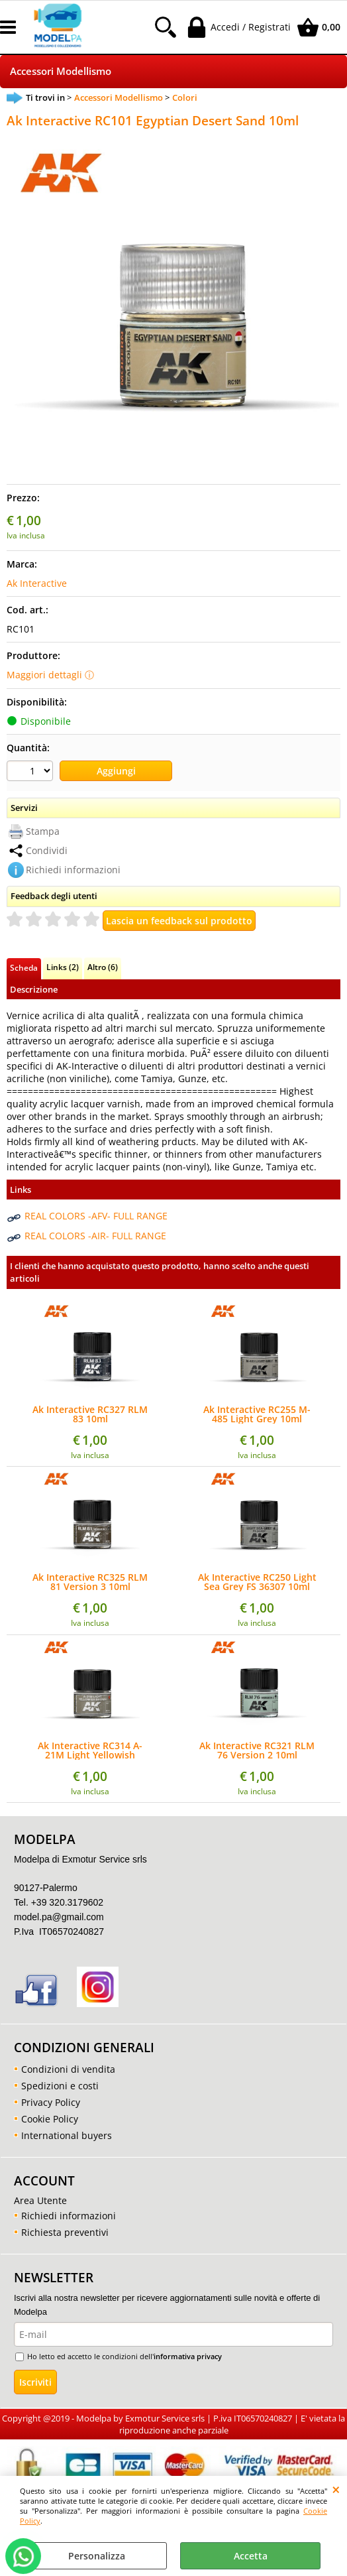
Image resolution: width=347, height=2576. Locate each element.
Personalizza (96, 2555)
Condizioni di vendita (68, 2069)
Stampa (43, 831)
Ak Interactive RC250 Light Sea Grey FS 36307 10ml (257, 1582)
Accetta (251, 2555)
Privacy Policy (50, 2102)
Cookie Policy (49, 2119)
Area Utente (40, 2200)
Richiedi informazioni (73, 869)
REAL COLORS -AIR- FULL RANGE (95, 1235)
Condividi (47, 850)
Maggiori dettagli (44, 674)
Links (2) (62, 966)
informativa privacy (188, 2356)
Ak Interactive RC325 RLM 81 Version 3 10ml (90, 1582)
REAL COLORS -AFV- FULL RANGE (96, 1215)
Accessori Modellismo (60, 71)
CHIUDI (336, 2489)
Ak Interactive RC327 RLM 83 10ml (90, 1414)
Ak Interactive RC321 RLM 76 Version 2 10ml (257, 1750)
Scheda (24, 967)
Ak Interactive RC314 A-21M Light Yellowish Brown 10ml (90, 1750)
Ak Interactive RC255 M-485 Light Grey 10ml (257, 1414)
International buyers (66, 2135)
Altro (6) (102, 966)
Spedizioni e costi (60, 2085)
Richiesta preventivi (65, 2232)
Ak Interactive (37, 583)
